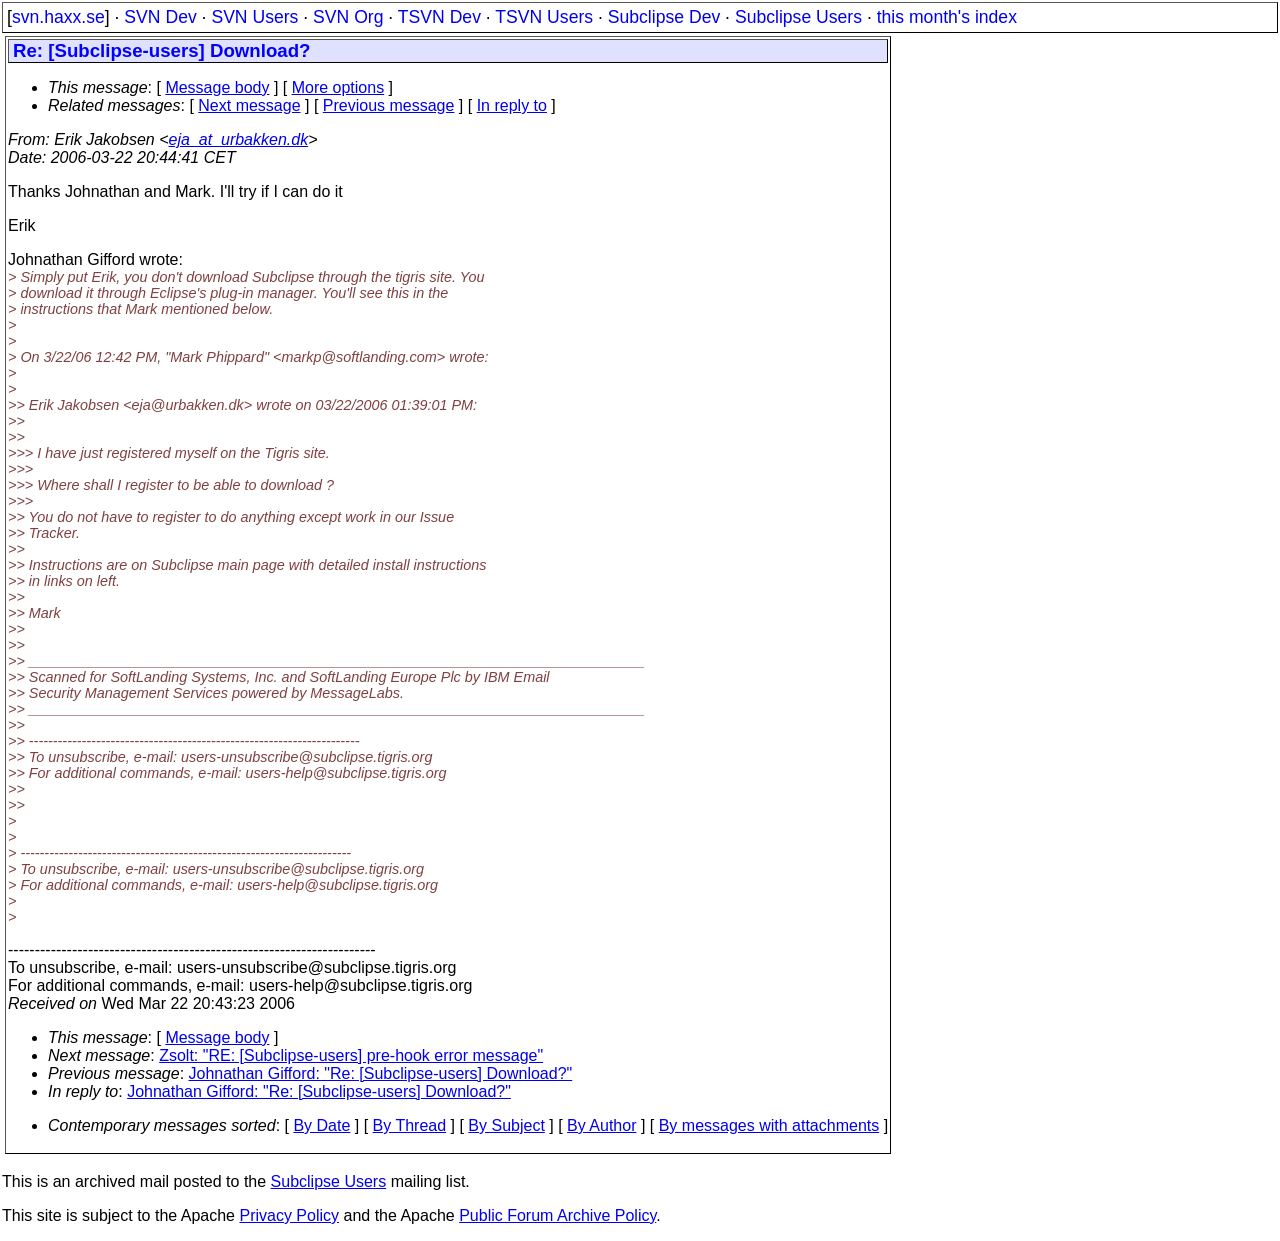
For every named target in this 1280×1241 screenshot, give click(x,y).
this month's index (947, 17)
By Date (321, 1125)
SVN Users (254, 17)
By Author (601, 1125)
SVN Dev (160, 17)
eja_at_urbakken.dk (239, 139)
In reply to (512, 105)
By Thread (410, 1125)
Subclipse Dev (664, 17)
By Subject (506, 1125)
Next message (249, 105)
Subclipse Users (798, 17)
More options (338, 87)
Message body (217, 87)
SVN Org (348, 17)
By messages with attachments (769, 1125)
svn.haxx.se (58, 17)
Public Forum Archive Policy (557, 1215)
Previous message (389, 105)
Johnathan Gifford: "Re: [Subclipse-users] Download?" (381, 1073)
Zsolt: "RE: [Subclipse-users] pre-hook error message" (351, 1055)
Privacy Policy (289, 1215)
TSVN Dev (439, 17)
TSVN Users (544, 17)
